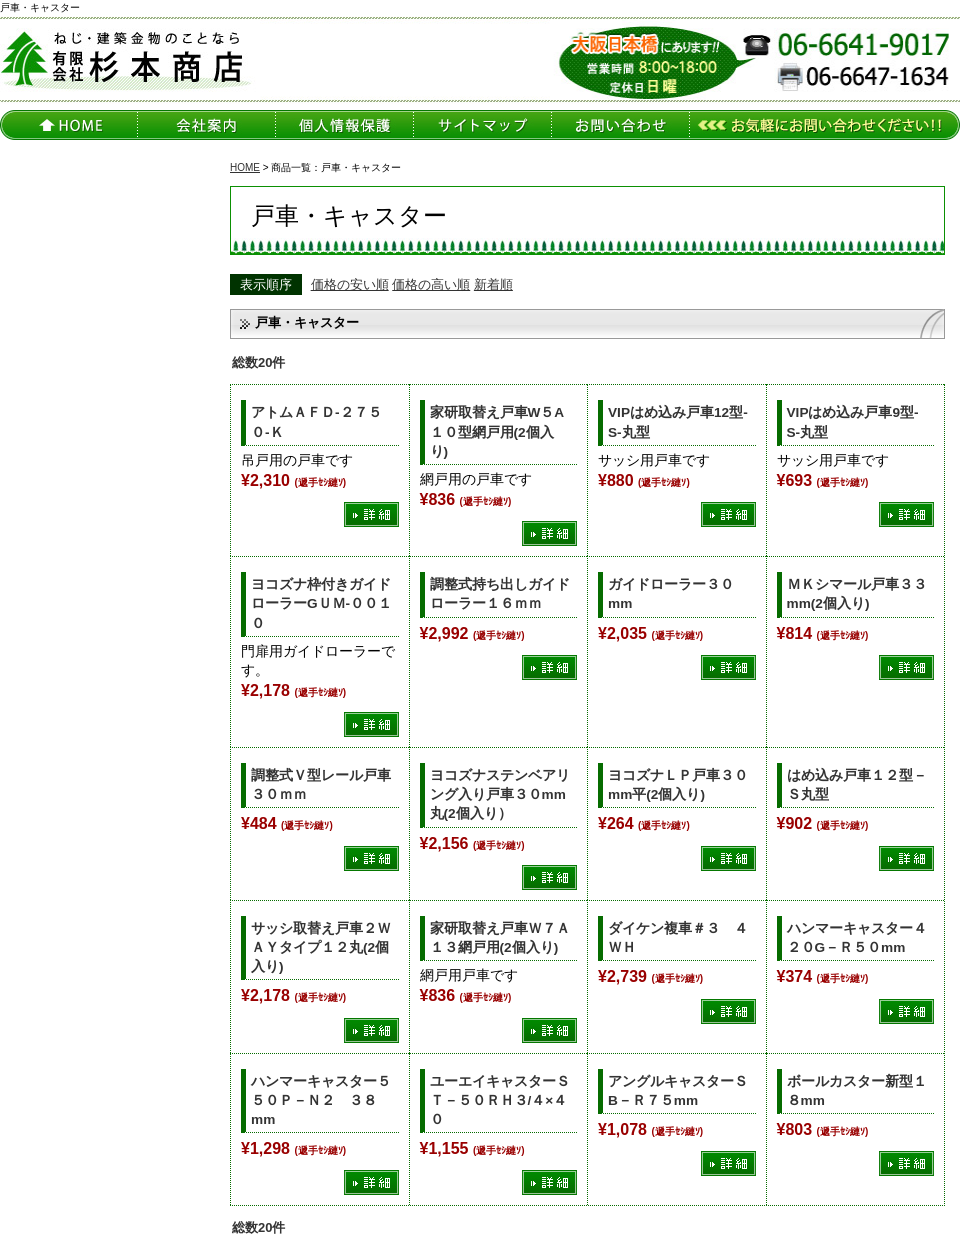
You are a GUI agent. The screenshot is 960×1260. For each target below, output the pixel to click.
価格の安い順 (350, 284)
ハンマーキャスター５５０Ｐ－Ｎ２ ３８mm (321, 1100)
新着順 (493, 284)
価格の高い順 (431, 284)
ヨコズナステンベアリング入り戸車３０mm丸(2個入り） (500, 794)
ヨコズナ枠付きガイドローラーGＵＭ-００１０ (321, 603)
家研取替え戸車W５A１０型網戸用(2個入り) (497, 431)
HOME (245, 167)
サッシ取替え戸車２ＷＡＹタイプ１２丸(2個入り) (321, 947)
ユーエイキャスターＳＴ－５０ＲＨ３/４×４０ (500, 1100)
